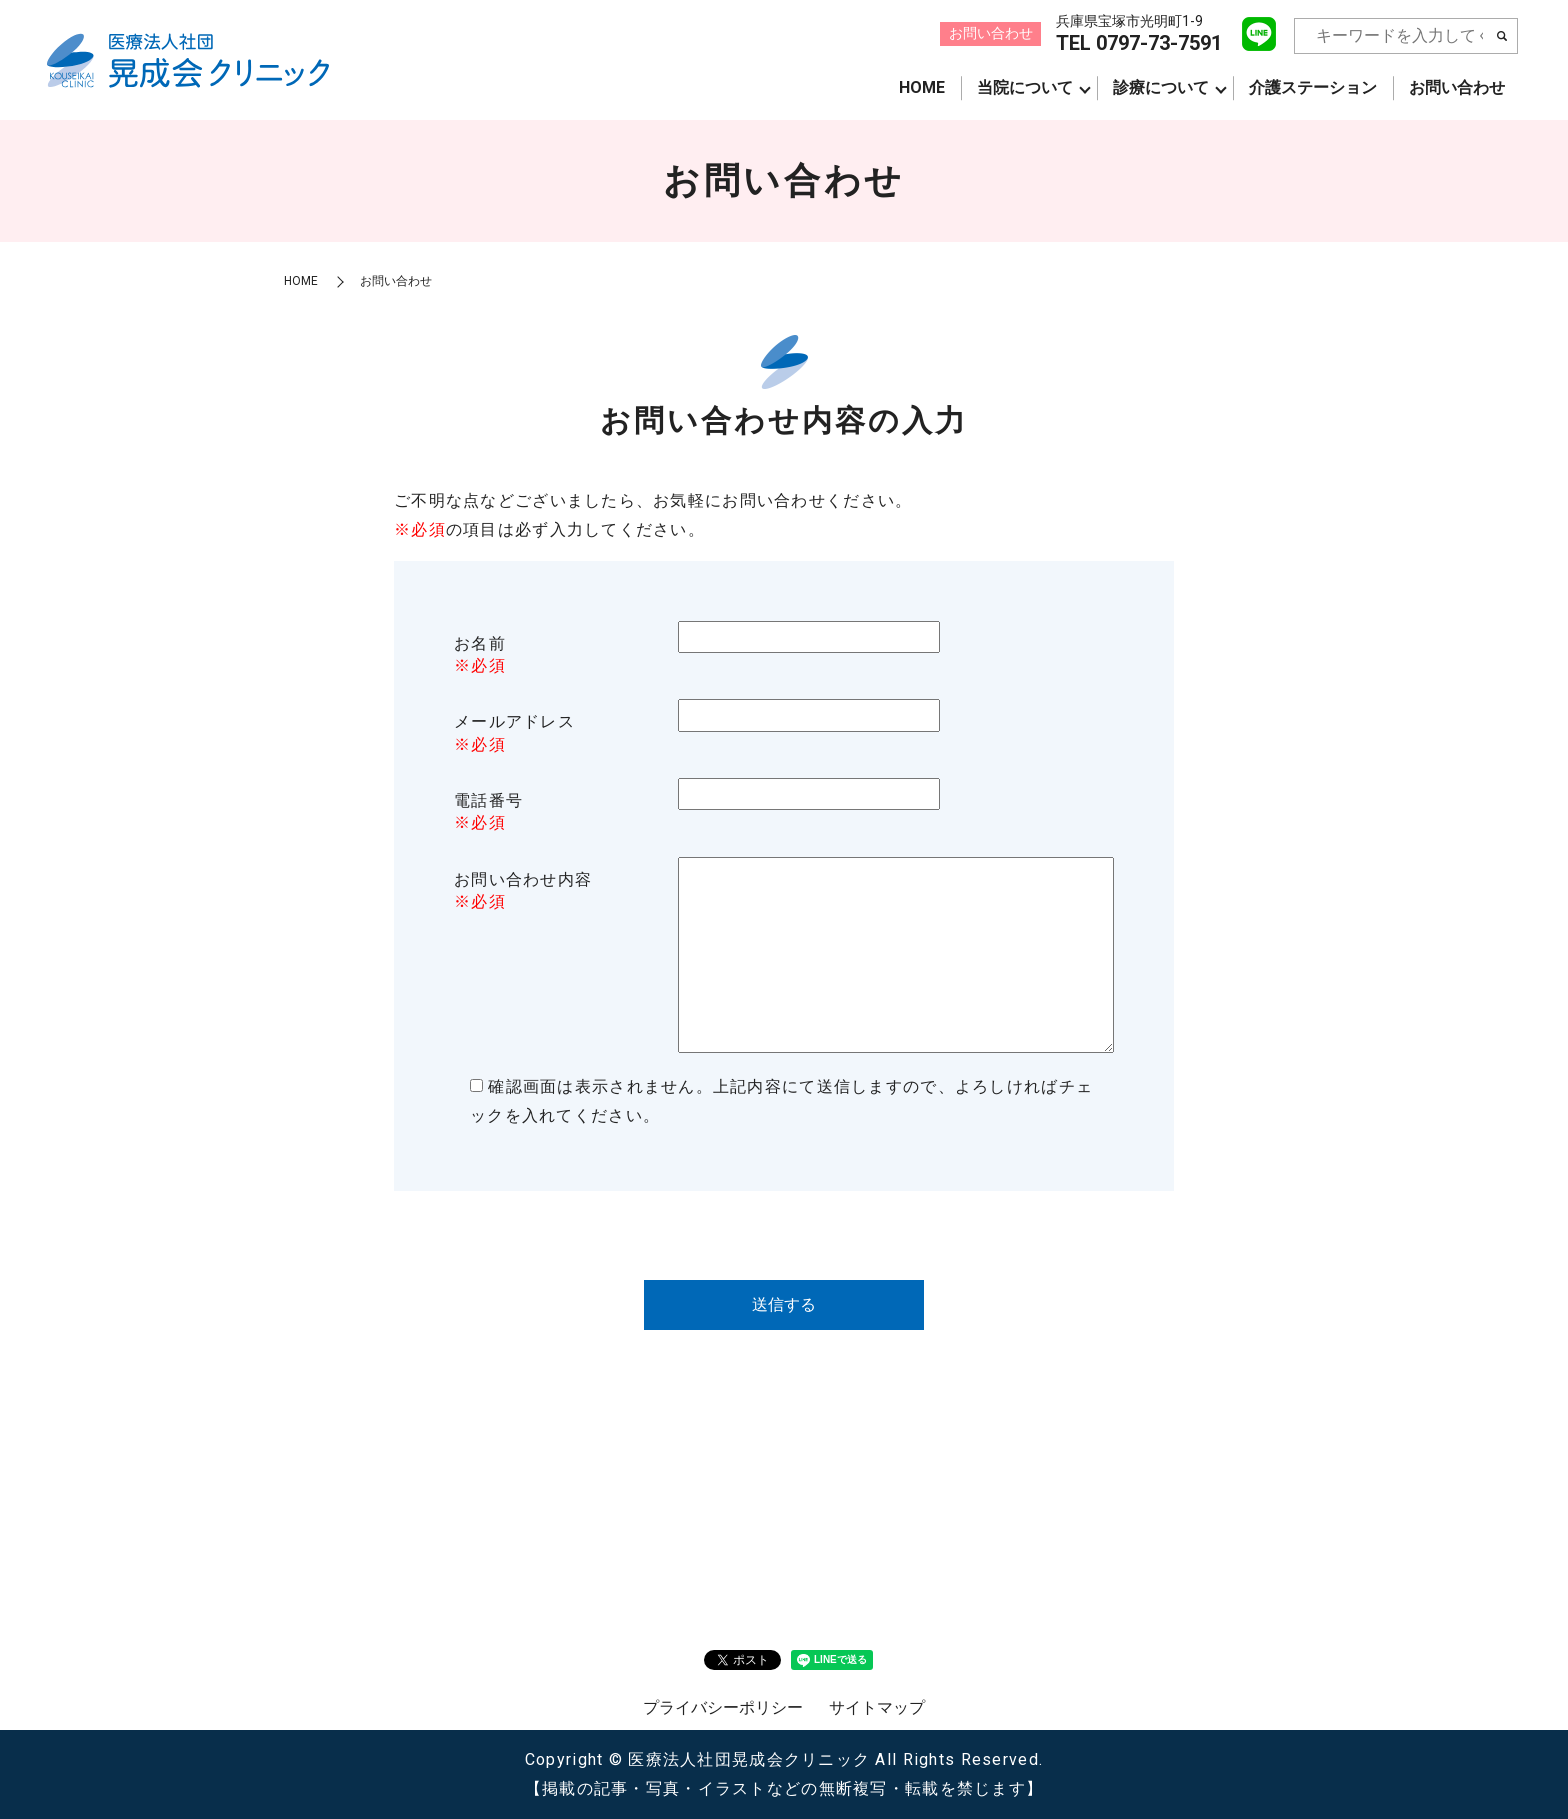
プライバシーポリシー (723, 1707)
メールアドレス (514, 721)
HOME (922, 87)
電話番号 (488, 800)
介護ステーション (1313, 87)
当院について (1025, 87)
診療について (1161, 87)
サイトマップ (877, 1707)
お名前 (480, 643)
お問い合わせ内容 (523, 879)
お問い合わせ (1457, 87)
